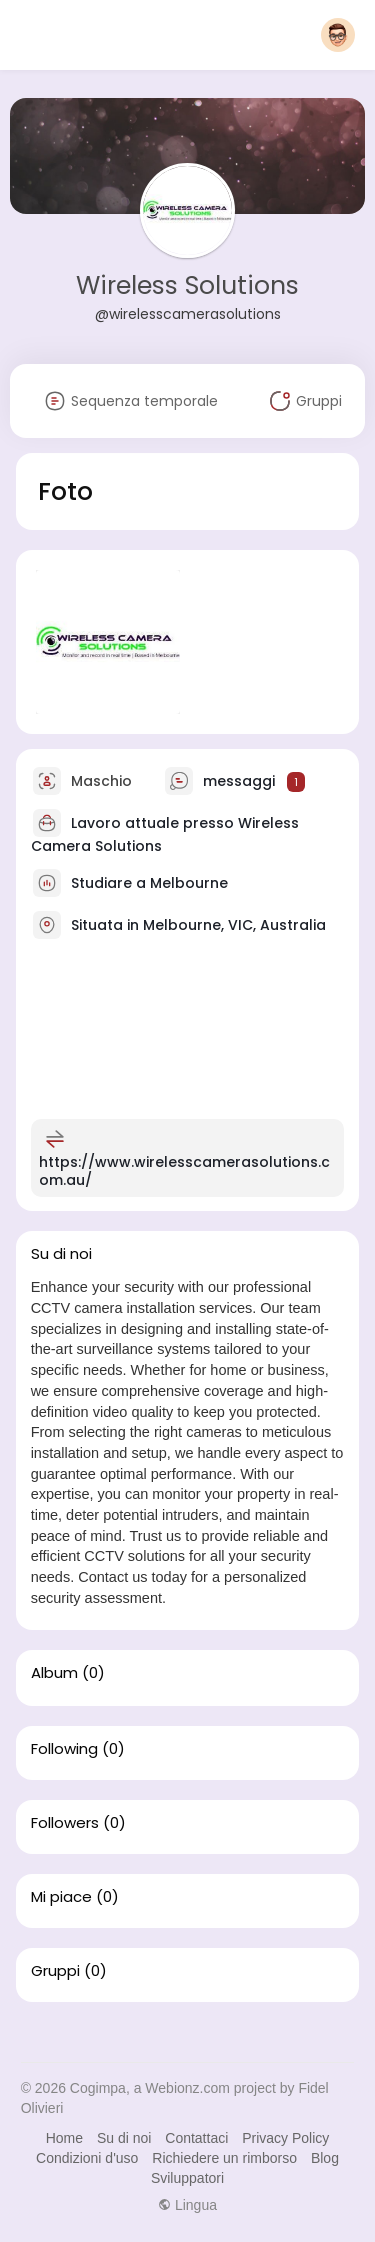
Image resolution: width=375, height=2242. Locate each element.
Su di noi (124, 2138)
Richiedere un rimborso (224, 2158)
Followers (65, 1823)
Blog (325, 2158)
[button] (338, 35)
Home (64, 2138)
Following (64, 1749)
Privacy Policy (285, 2138)
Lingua (187, 2205)
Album (54, 1673)
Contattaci (196, 2138)
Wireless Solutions (187, 285)
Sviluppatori (187, 2178)
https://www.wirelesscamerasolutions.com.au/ (184, 1171)
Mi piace (61, 1897)
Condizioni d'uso (87, 2158)
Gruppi (55, 1971)
